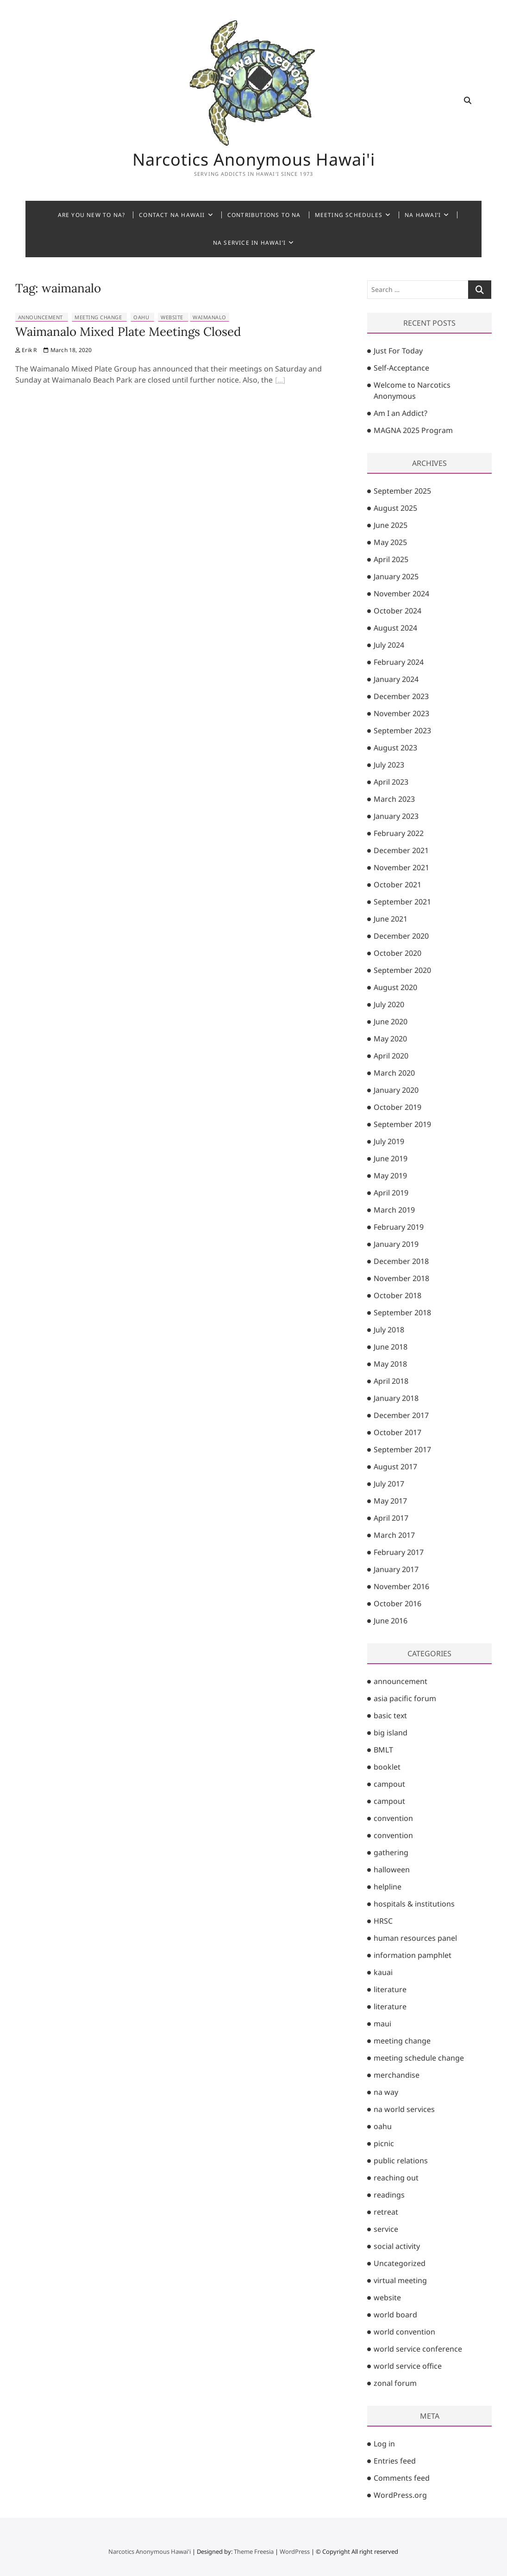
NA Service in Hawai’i (249, 243)
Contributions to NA (264, 215)
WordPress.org (400, 2495)
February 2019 (399, 1227)
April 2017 (391, 1518)
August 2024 (395, 628)
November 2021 (401, 867)
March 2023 (394, 799)
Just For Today (398, 351)
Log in (384, 2444)
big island (390, 1733)
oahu (141, 317)
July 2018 (389, 1330)
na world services (404, 2109)
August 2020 (395, 987)
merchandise (396, 2075)
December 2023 (401, 696)
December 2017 (401, 1415)
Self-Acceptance (401, 368)
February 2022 (399, 833)
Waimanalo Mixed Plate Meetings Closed (128, 331)
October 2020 (397, 953)
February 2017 (399, 1552)
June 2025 (390, 525)
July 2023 (389, 765)
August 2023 (395, 748)
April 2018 (391, 1381)
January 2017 (396, 1569)
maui (382, 2024)
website (172, 317)
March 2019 (394, 1210)
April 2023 (391, 782)
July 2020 (389, 1004)
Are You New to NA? (91, 215)
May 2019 (390, 1175)
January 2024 (396, 679)
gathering (391, 1852)
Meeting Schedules (348, 215)
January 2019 (396, 1244)
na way (386, 2092)
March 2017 (394, 1535)
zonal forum (395, 2383)
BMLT (383, 1750)
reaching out (396, 2178)
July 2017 (389, 1484)
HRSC (383, 1921)
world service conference (418, 2349)
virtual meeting (400, 2280)
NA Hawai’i (423, 215)
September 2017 (402, 1449)
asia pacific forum (405, 1698)
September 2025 (402, 491)
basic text (390, 1715)
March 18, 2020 (68, 350)
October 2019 (397, 1107)
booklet (387, 1767)
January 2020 (396, 1090)
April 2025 (391, 559)
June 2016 (390, 1621)
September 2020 (402, 970)
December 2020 (401, 936)
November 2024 (401, 593)
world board (395, 2315)
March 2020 (394, 1073)
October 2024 (397, 611)
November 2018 (401, 1278)
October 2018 (397, 1295)
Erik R (26, 350)
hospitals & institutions (414, 1904)
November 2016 (401, 1586)
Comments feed (402, 2478)
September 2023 (402, 730)
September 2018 (402, 1312)
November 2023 (401, 713)
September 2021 (402, 902)
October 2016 (397, 1603)
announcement (40, 317)
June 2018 (390, 1347)
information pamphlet (412, 1955)
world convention (404, 2332)
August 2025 (395, 508)
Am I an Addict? (400, 413)
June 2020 (390, 1021)
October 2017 (397, 1432)
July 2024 (389, 645)
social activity (397, 2246)
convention (393, 1818)
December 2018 (401, 1261)
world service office (408, 2366)
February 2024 (399, 662)
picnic (384, 2143)
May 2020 (390, 1039)
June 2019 (390, 1158)
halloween (392, 1869)
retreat (386, 2212)
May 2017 (390, 1501)
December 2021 (401, 850)
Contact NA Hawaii (172, 215)
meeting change (98, 317)
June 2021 (390, 919)
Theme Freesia (254, 2551)
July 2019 (389, 1141)
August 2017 (395, 1466)
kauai (383, 1972)
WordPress (295, 2551)
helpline (387, 1887)
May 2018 (390, 1364)
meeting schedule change (419, 2058)
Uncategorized (400, 2263)
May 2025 (390, 542)
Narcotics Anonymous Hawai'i (253, 159)
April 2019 (391, 1193)
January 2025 (396, 576)
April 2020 (391, 1056)
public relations (401, 2160)
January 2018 (396, 1398)
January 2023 (396, 816)
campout (389, 1784)
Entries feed (395, 2461)
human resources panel (415, 1938)
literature (390, 1989)
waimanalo (209, 317)
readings (389, 2195)
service (386, 2229)
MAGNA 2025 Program (413, 430)
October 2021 (397, 884)
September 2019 (402, 1124)
